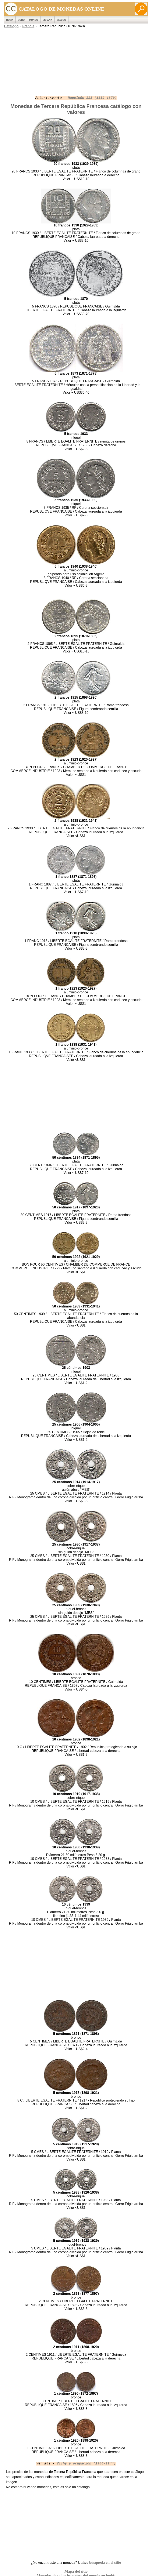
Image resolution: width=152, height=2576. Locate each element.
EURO (21, 20)
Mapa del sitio (76, 2571)
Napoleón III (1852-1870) (92, 98)
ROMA (9, 20)
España (47, 20)
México (61, 20)
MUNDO (33, 20)
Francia (28, 26)
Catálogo (11, 26)
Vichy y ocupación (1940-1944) (86, 2464)
